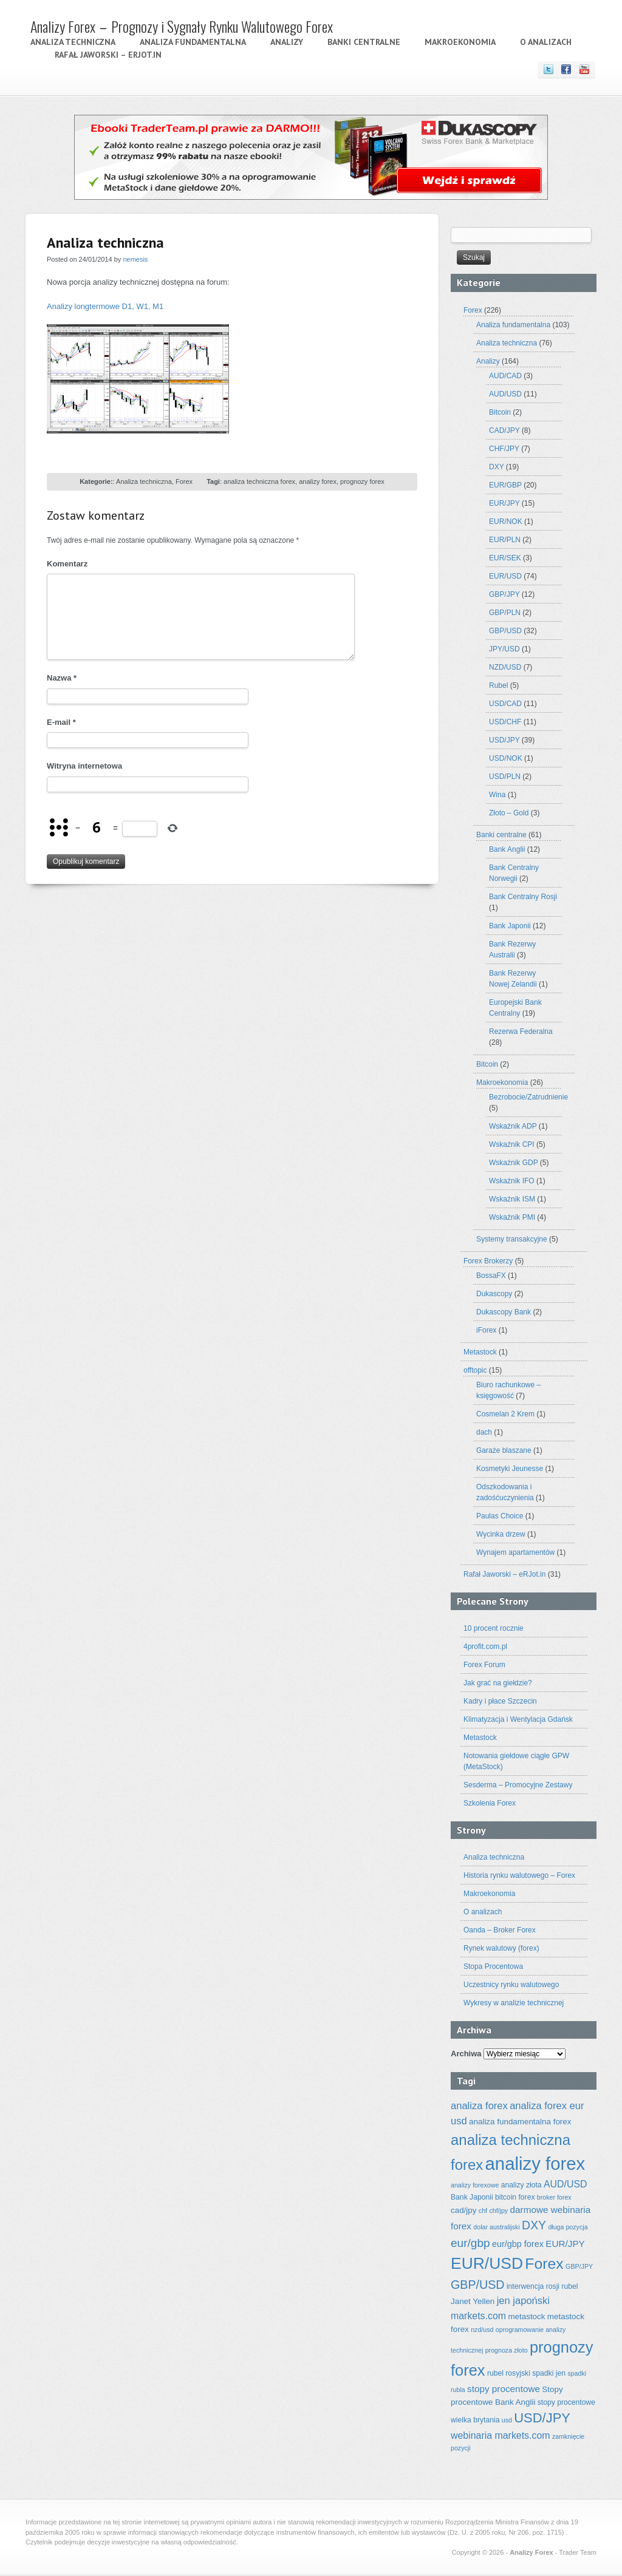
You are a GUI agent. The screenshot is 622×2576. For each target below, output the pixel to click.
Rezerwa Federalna (521, 1031)
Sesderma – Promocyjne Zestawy (517, 1785)
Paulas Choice (499, 1516)
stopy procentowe (503, 2389)
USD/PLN (505, 776)
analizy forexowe (475, 2185)
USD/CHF (505, 722)
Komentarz (67, 563)
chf (483, 2210)
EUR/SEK (505, 558)
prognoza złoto (506, 2350)
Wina (497, 794)
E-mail (61, 722)
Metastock (480, 1352)
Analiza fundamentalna (193, 41)
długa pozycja (567, 2227)
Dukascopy (494, 1294)
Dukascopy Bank (503, 1312)
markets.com (478, 2316)
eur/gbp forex (518, 2244)
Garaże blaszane (503, 1450)
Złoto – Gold (508, 813)
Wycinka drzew (500, 1534)
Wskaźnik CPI (512, 1144)
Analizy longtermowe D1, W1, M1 (105, 306)
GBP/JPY (504, 594)
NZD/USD (505, 667)
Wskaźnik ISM (512, 1199)
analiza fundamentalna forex (520, 2121)
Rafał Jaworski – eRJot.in (108, 54)
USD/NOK (505, 758)
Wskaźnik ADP (512, 1126)
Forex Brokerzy (488, 1261)
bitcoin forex (515, 2197)
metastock (526, 2316)
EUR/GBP (505, 485)
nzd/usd (482, 2329)
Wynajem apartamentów (515, 1552)
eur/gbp (470, 2243)
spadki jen (549, 2373)
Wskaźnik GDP (513, 1162)
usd (507, 2420)
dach (484, 1432)
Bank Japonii (510, 926)
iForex (486, 1330)
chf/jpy (498, 2210)
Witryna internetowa (84, 765)
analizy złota (521, 2185)
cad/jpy (463, 2210)
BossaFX (491, 1275)
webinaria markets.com (500, 2435)
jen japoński (523, 2300)
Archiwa (466, 2053)
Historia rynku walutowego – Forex (519, 1875)
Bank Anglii (507, 849)
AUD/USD (505, 394)
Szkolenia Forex (489, 1803)
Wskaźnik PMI (512, 1217)
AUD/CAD (505, 376)
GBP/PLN (505, 612)
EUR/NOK (505, 521)
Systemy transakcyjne (511, 1239)
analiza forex (479, 2106)
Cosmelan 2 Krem (505, 1414)
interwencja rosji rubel (542, 2286)
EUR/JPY (504, 503)
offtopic (475, 1370)
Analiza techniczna (72, 41)
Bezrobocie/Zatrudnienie (528, 1097)
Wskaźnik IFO (512, 1181)
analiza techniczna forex (259, 481)
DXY (496, 467)
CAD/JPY (504, 430)
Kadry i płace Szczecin (500, 1701)
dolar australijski (496, 2227)
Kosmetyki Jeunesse (509, 1468)
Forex (184, 481)
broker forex (554, 2197)
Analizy (286, 41)
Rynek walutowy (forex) (501, 1948)
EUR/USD (505, 576)
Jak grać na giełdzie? (497, 1683)
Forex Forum (484, 1664)
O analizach (546, 41)
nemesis (135, 259)
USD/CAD (505, 703)
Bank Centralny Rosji (523, 896)
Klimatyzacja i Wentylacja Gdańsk (518, 1719)
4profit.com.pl (485, 1646)
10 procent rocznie (493, 1628)
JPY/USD (504, 649)
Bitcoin (500, 412)
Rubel (498, 685)
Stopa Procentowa (493, 1966)
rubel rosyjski (508, 2373)
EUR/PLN (505, 539)
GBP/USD (505, 631)
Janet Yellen (472, 2301)
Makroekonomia (460, 41)
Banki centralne (363, 41)
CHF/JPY (504, 448)
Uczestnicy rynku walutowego (511, 1984)
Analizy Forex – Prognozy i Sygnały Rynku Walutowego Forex (181, 26)
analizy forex (318, 481)
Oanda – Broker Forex (499, 1930)
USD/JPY (504, 740)
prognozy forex (362, 481)
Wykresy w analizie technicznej (513, 2003)
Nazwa (62, 677)
